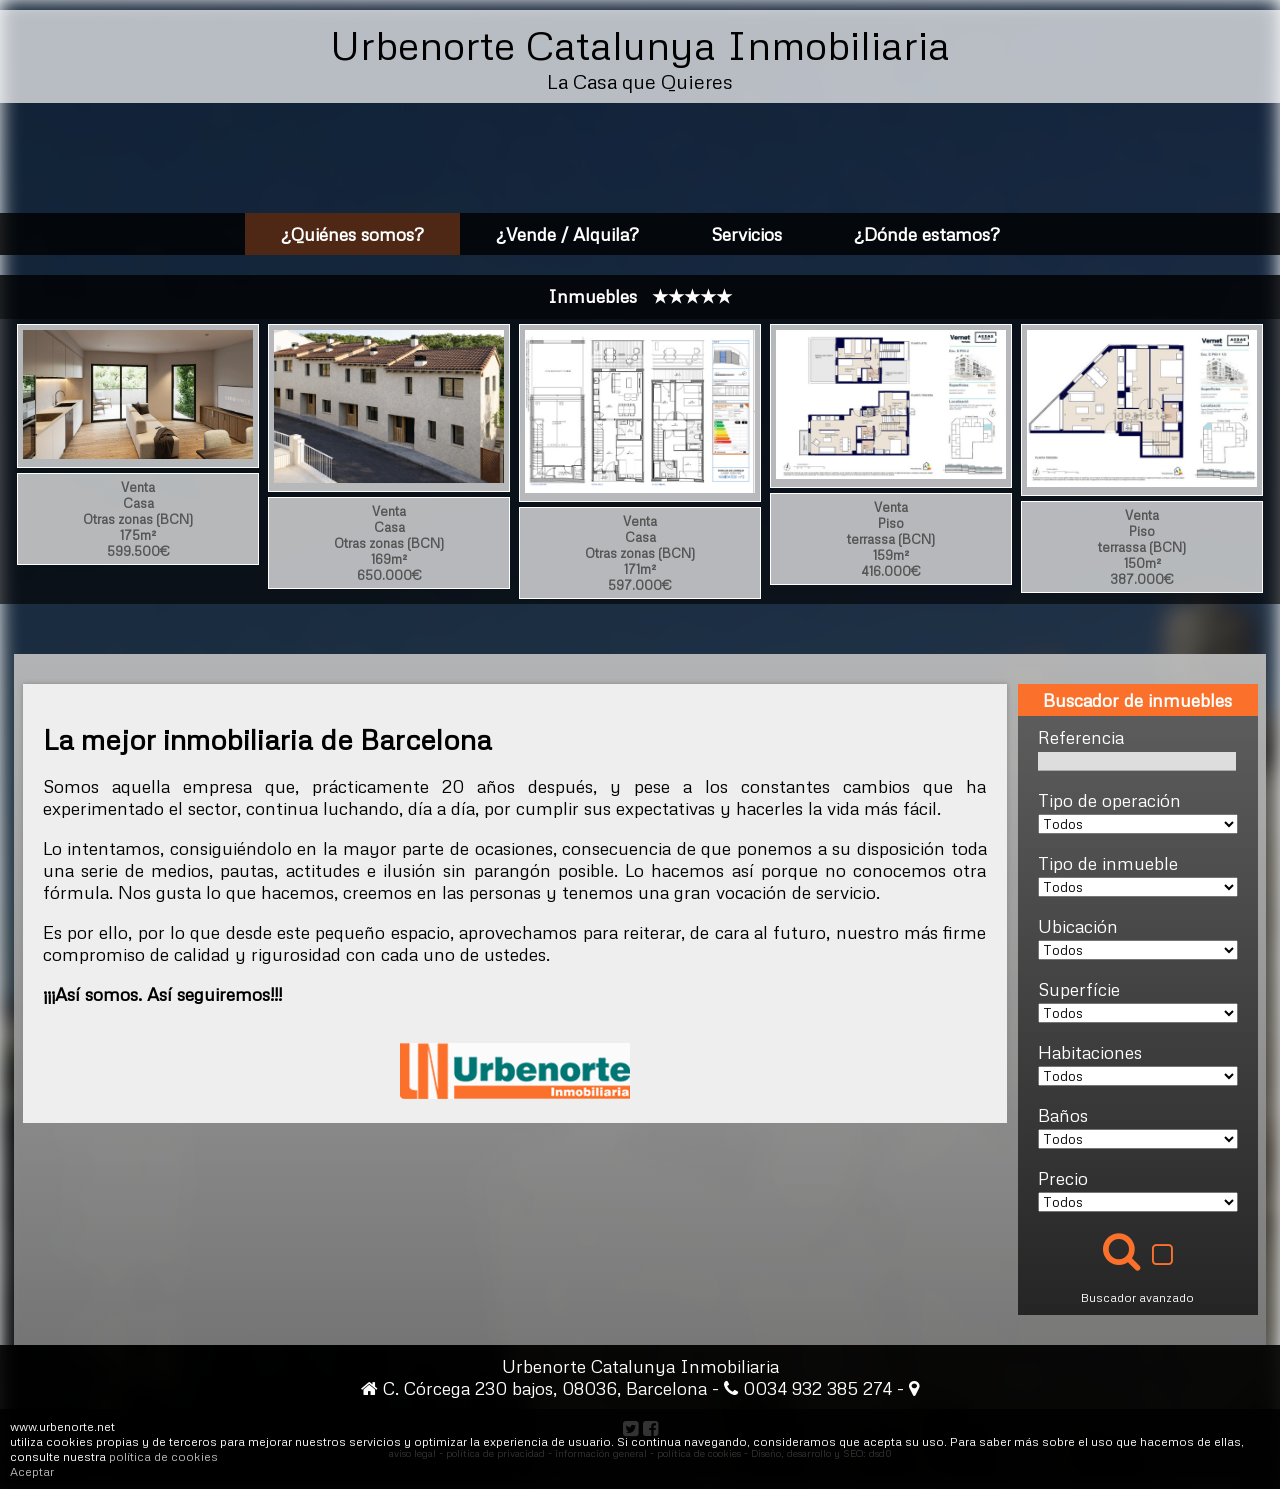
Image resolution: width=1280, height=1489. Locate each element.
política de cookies (163, 1456)
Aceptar (32, 1471)
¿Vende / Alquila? (567, 234)
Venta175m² (138, 519)
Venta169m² (389, 543)
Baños (1063, 1115)
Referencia (1081, 737)
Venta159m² (891, 539)
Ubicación (1078, 926)
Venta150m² (1142, 547)
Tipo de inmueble (1108, 863)
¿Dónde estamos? (927, 234)
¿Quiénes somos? (352, 234)
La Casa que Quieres (640, 81)
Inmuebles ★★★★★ (640, 296)
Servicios (746, 234)
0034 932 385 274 (820, 1388)
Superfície (1079, 989)
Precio (1063, 1178)
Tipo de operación (1109, 800)
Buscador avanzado (1137, 1297)
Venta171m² (640, 553)
